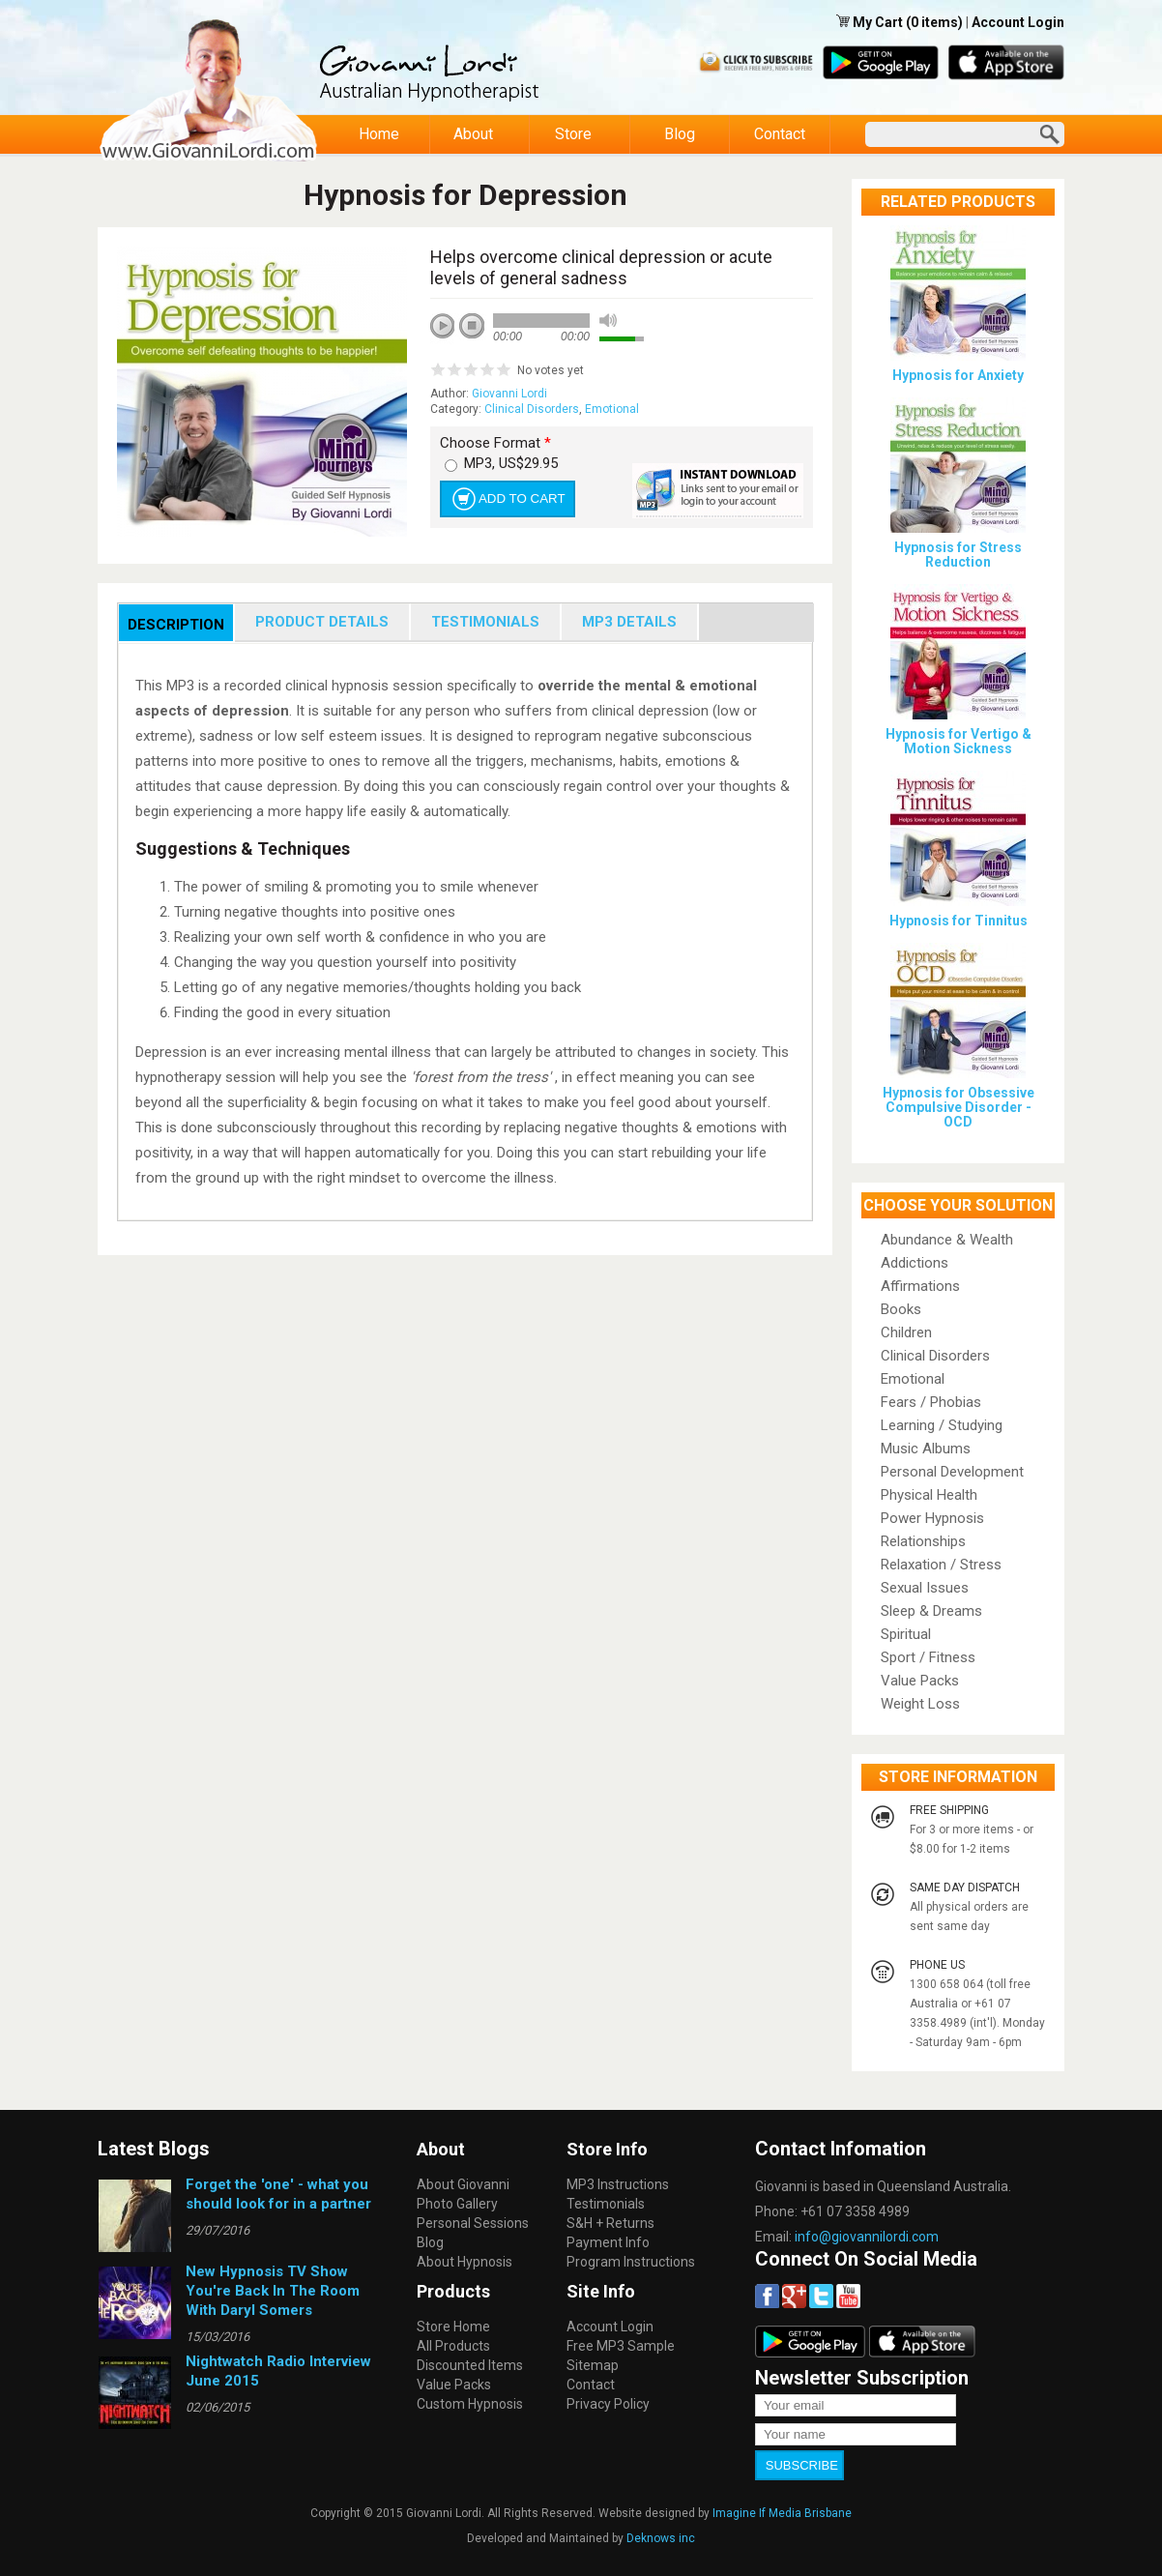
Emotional (612, 409)
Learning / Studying (941, 1425)
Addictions (914, 1263)
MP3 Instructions (617, 2184)
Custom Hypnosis (470, 2404)
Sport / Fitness (928, 1657)
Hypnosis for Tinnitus (958, 920)
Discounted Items (470, 2365)
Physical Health (929, 1495)
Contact (779, 134)
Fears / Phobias (931, 1402)
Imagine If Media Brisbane (782, 2509)
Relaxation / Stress (941, 1564)
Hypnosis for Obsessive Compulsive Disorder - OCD (958, 1107)
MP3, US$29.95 (511, 463)
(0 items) (934, 22)
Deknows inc (660, 2534)
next (528, 352)
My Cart (879, 22)
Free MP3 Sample (620, 2346)
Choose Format (495, 443)
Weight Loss (920, 1703)
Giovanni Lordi (509, 393)
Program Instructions (630, 2261)
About (474, 134)
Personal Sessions (473, 2223)
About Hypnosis (464, 2261)
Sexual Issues (925, 1587)
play (449, 332)
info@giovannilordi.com (867, 2236)
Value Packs (920, 1680)
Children (906, 1332)
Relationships (923, 1541)
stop (472, 326)
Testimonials (605, 2203)
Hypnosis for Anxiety (958, 375)
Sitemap (592, 2365)
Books (901, 1309)
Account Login (1018, 22)
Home (379, 134)
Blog (679, 134)
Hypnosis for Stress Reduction (958, 555)
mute (608, 320)
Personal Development (952, 1471)
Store (574, 134)
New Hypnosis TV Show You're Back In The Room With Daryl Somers (273, 2291)
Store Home (453, 2326)
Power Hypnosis (932, 1518)
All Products (453, 2346)
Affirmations (920, 1286)
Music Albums (926, 1448)
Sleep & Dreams (931, 1611)
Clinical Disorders (531, 409)
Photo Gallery (457, 2203)
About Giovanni (463, 2184)
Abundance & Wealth (947, 1239)
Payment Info (608, 2242)
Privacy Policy (608, 2404)
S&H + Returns (610, 2223)
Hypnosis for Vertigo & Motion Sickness (958, 741)
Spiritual (906, 1634)
